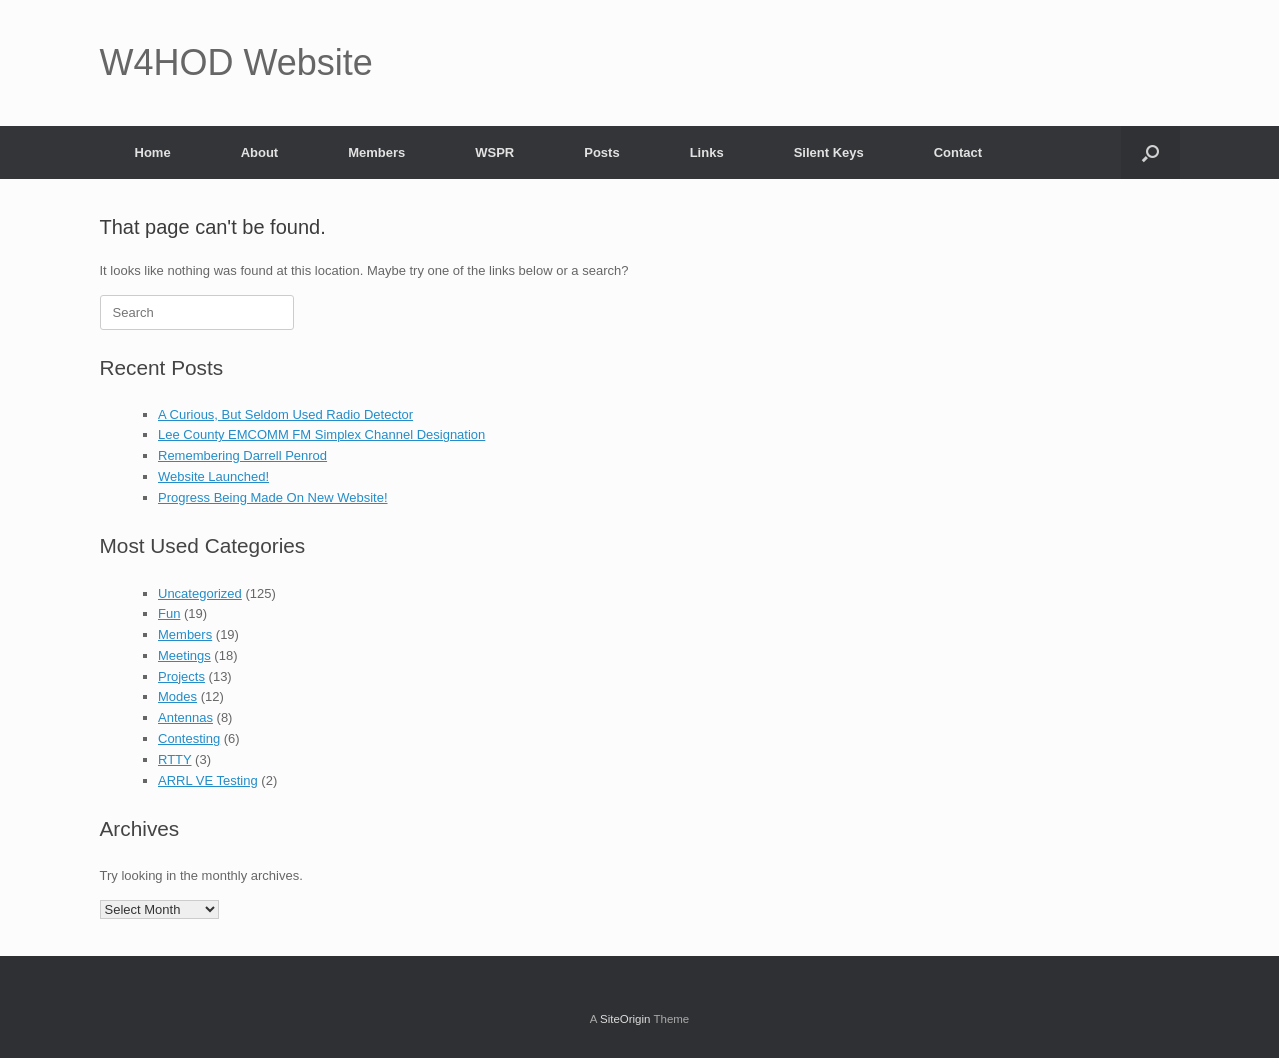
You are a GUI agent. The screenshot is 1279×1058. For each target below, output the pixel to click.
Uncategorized (200, 593)
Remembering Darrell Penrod (242, 455)
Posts (601, 152)
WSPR (494, 152)
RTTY (174, 759)
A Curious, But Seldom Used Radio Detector (285, 414)
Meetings (184, 655)
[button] (1150, 152)
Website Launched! (213, 476)
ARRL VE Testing (208, 780)
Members (376, 152)
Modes (177, 696)
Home (153, 152)
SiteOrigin (625, 1019)
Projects (181, 676)
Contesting (189, 738)
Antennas (185, 717)
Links (707, 152)
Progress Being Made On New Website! (273, 497)
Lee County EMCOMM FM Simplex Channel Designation (321, 434)
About (260, 152)
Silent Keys (829, 152)
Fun (169, 613)
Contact (958, 152)
